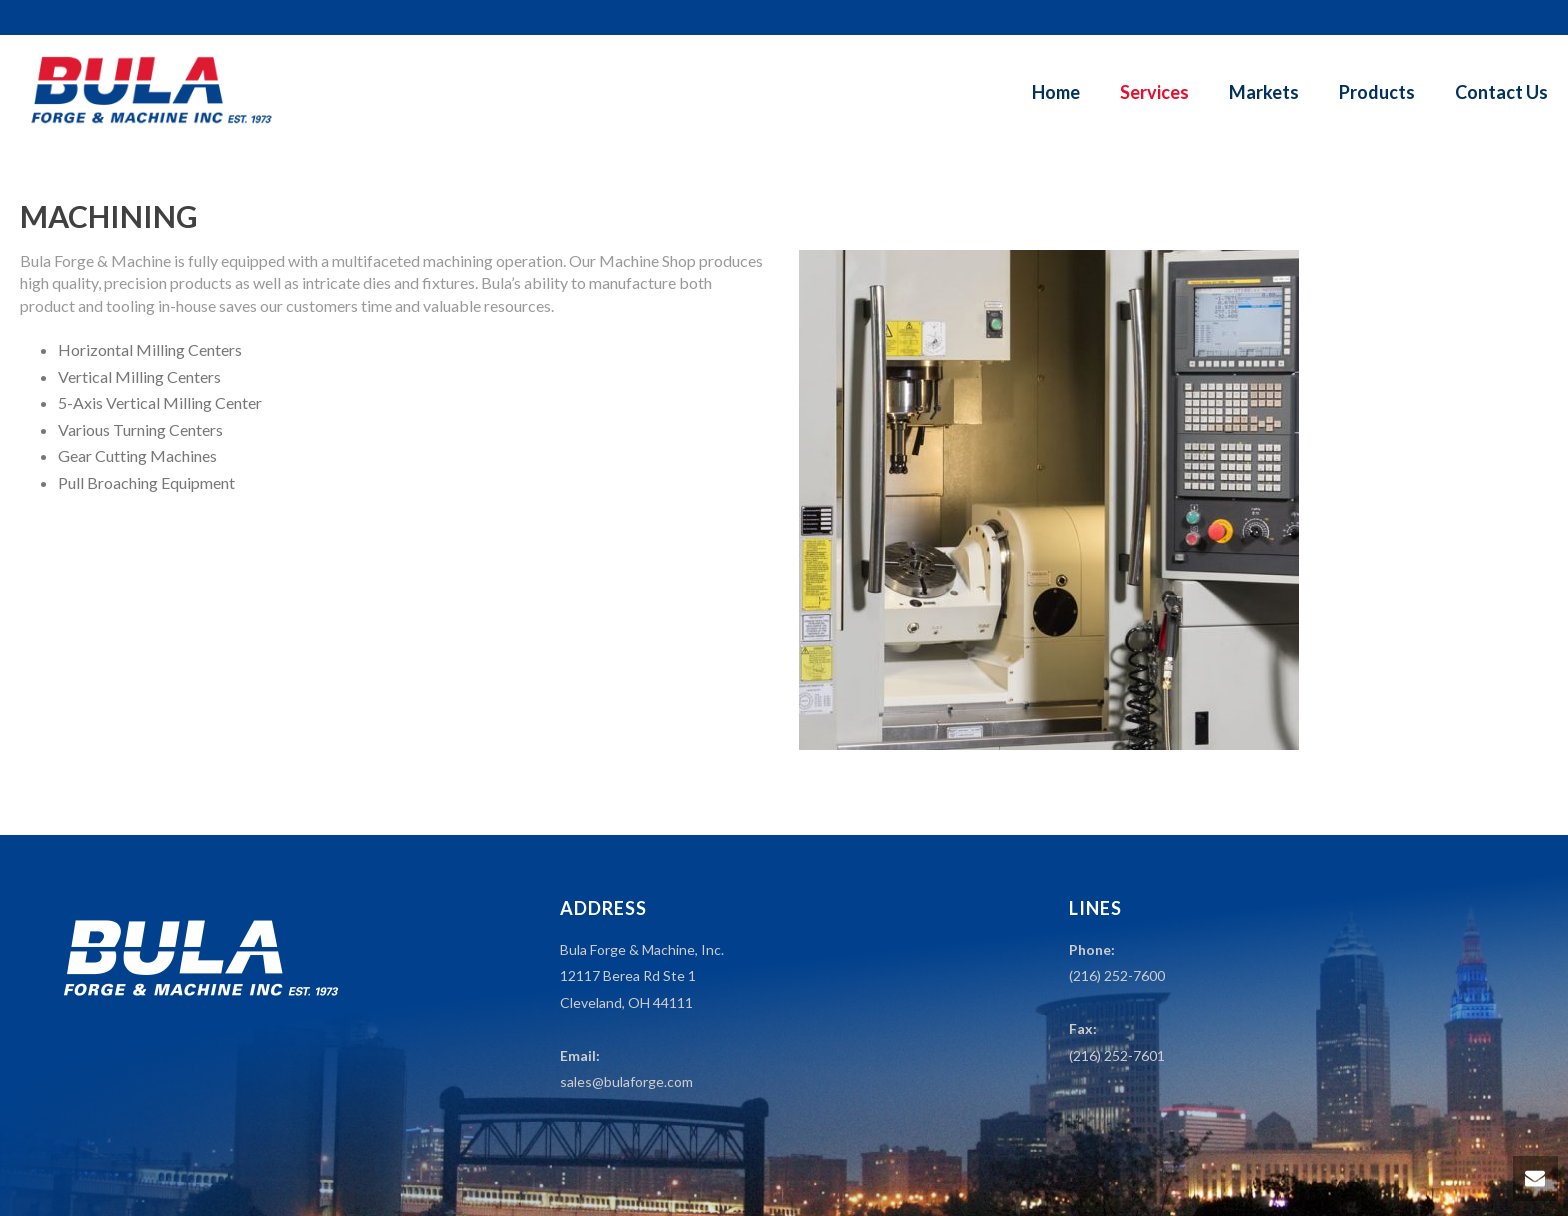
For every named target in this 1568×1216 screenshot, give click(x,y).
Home (1056, 92)
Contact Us (1501, 92)
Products (1377, 92)
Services (1154, 92)
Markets (1264, 92)
